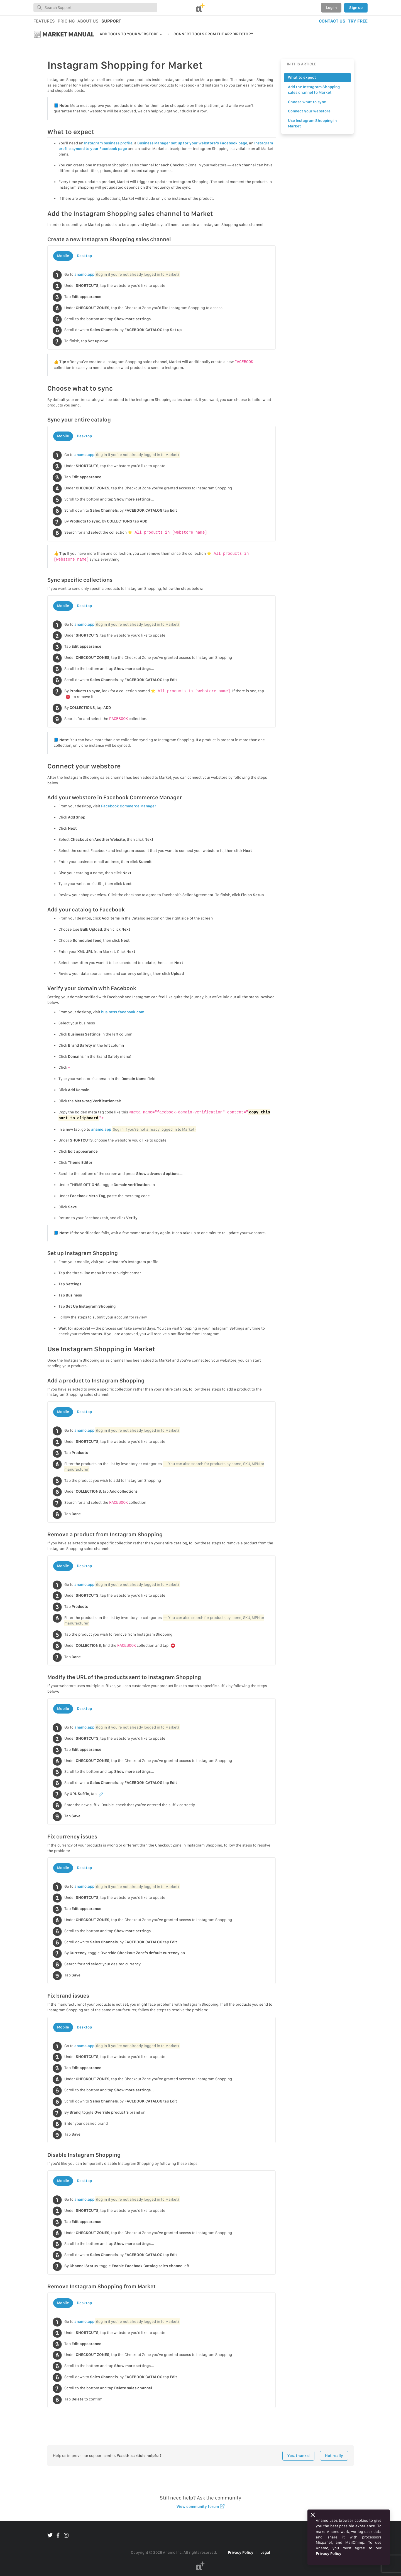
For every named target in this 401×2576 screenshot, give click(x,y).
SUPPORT (111, 21)
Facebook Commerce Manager (128, 806)
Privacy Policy (240, 2552)
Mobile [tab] (63, 255)
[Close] (312, 2514)
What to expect (302, 77)
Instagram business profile (108, 143)
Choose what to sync (307, 102)
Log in (331, 7)
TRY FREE (358, 21)
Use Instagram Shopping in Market (312, 123)
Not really (334, 2455)
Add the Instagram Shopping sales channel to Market (314, 90)
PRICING (66, 21)
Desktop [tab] (84, 255)
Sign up (356, 7)
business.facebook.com (122, 1012)
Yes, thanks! (298, 2455)
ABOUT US (88, 21)
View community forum (201, 2506)
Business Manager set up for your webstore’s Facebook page (192, 143)
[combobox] (95, 7)
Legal (265, 2552)
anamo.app (84, 274)
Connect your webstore (309, 111)
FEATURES (44, 21)
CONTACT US (332, 21)
